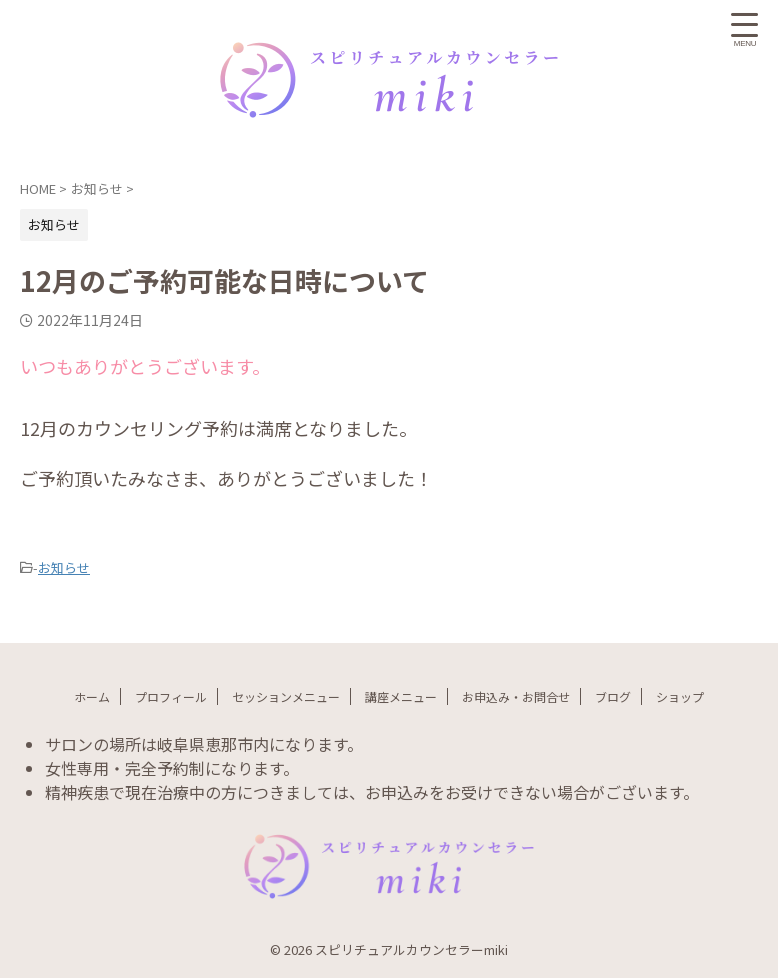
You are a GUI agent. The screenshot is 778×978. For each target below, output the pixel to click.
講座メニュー (401, 696)
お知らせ (64, 567)
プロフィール (171, 696)
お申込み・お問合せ (516, 696)
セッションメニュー (286, 696)
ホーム (92, 696)
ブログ (613, 696)
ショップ (680, 696)
